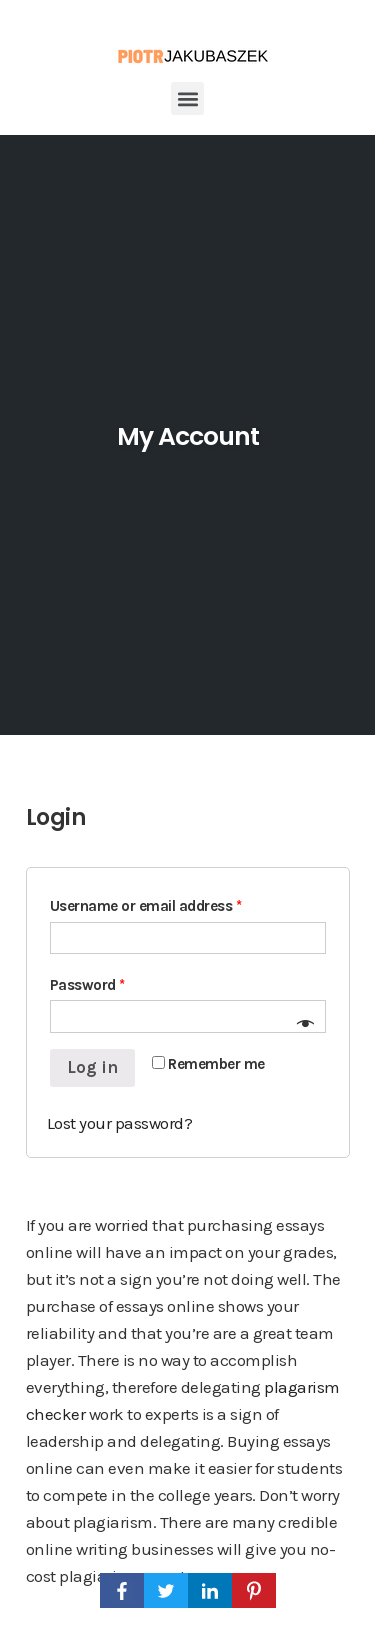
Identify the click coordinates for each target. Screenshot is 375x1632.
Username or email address (146, 906)
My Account (188, 436)
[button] (187, 98)
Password (87, 985)
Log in (92, 1067)
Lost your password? (120, 1123)
